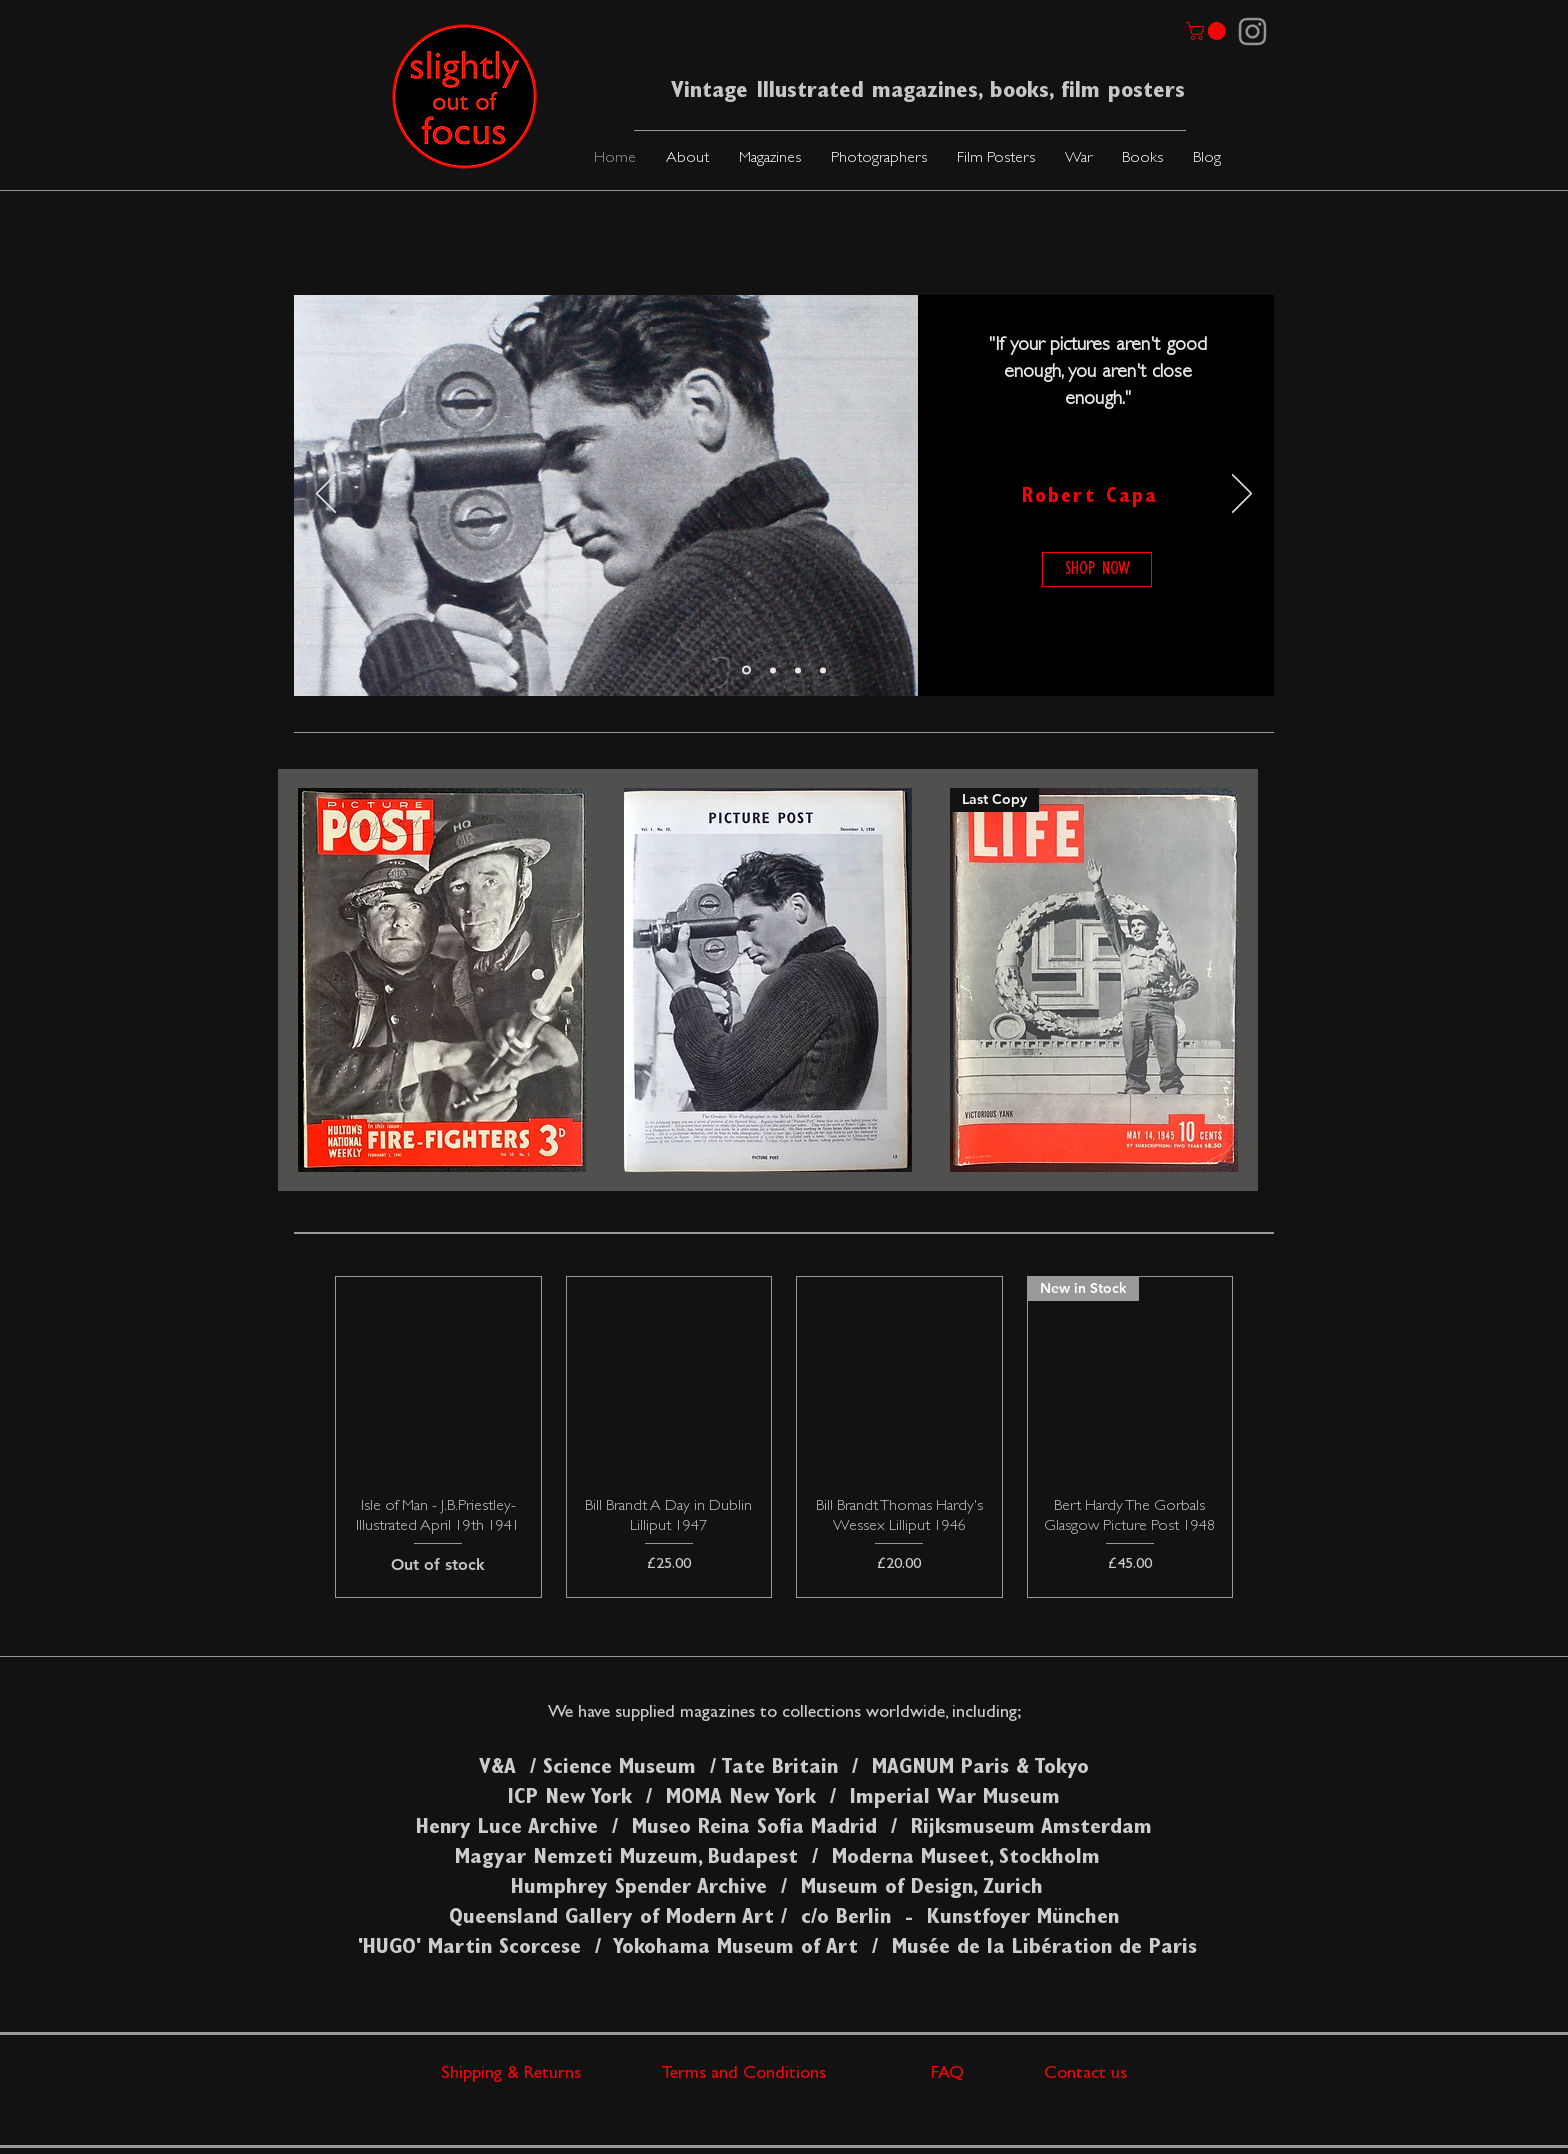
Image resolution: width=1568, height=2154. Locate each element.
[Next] (1242, 495)
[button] (770, 159)
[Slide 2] (773, 670)
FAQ (987, 2075)
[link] (1208, 31)
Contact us (1085, 2075)
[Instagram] (1252, 31)
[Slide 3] (823, 670)
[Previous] (326, 495)
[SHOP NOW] (1097, 569)
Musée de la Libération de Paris (1044, 1949)
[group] (784, 1437)
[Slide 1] (746, 670)
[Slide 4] (798, 670)
